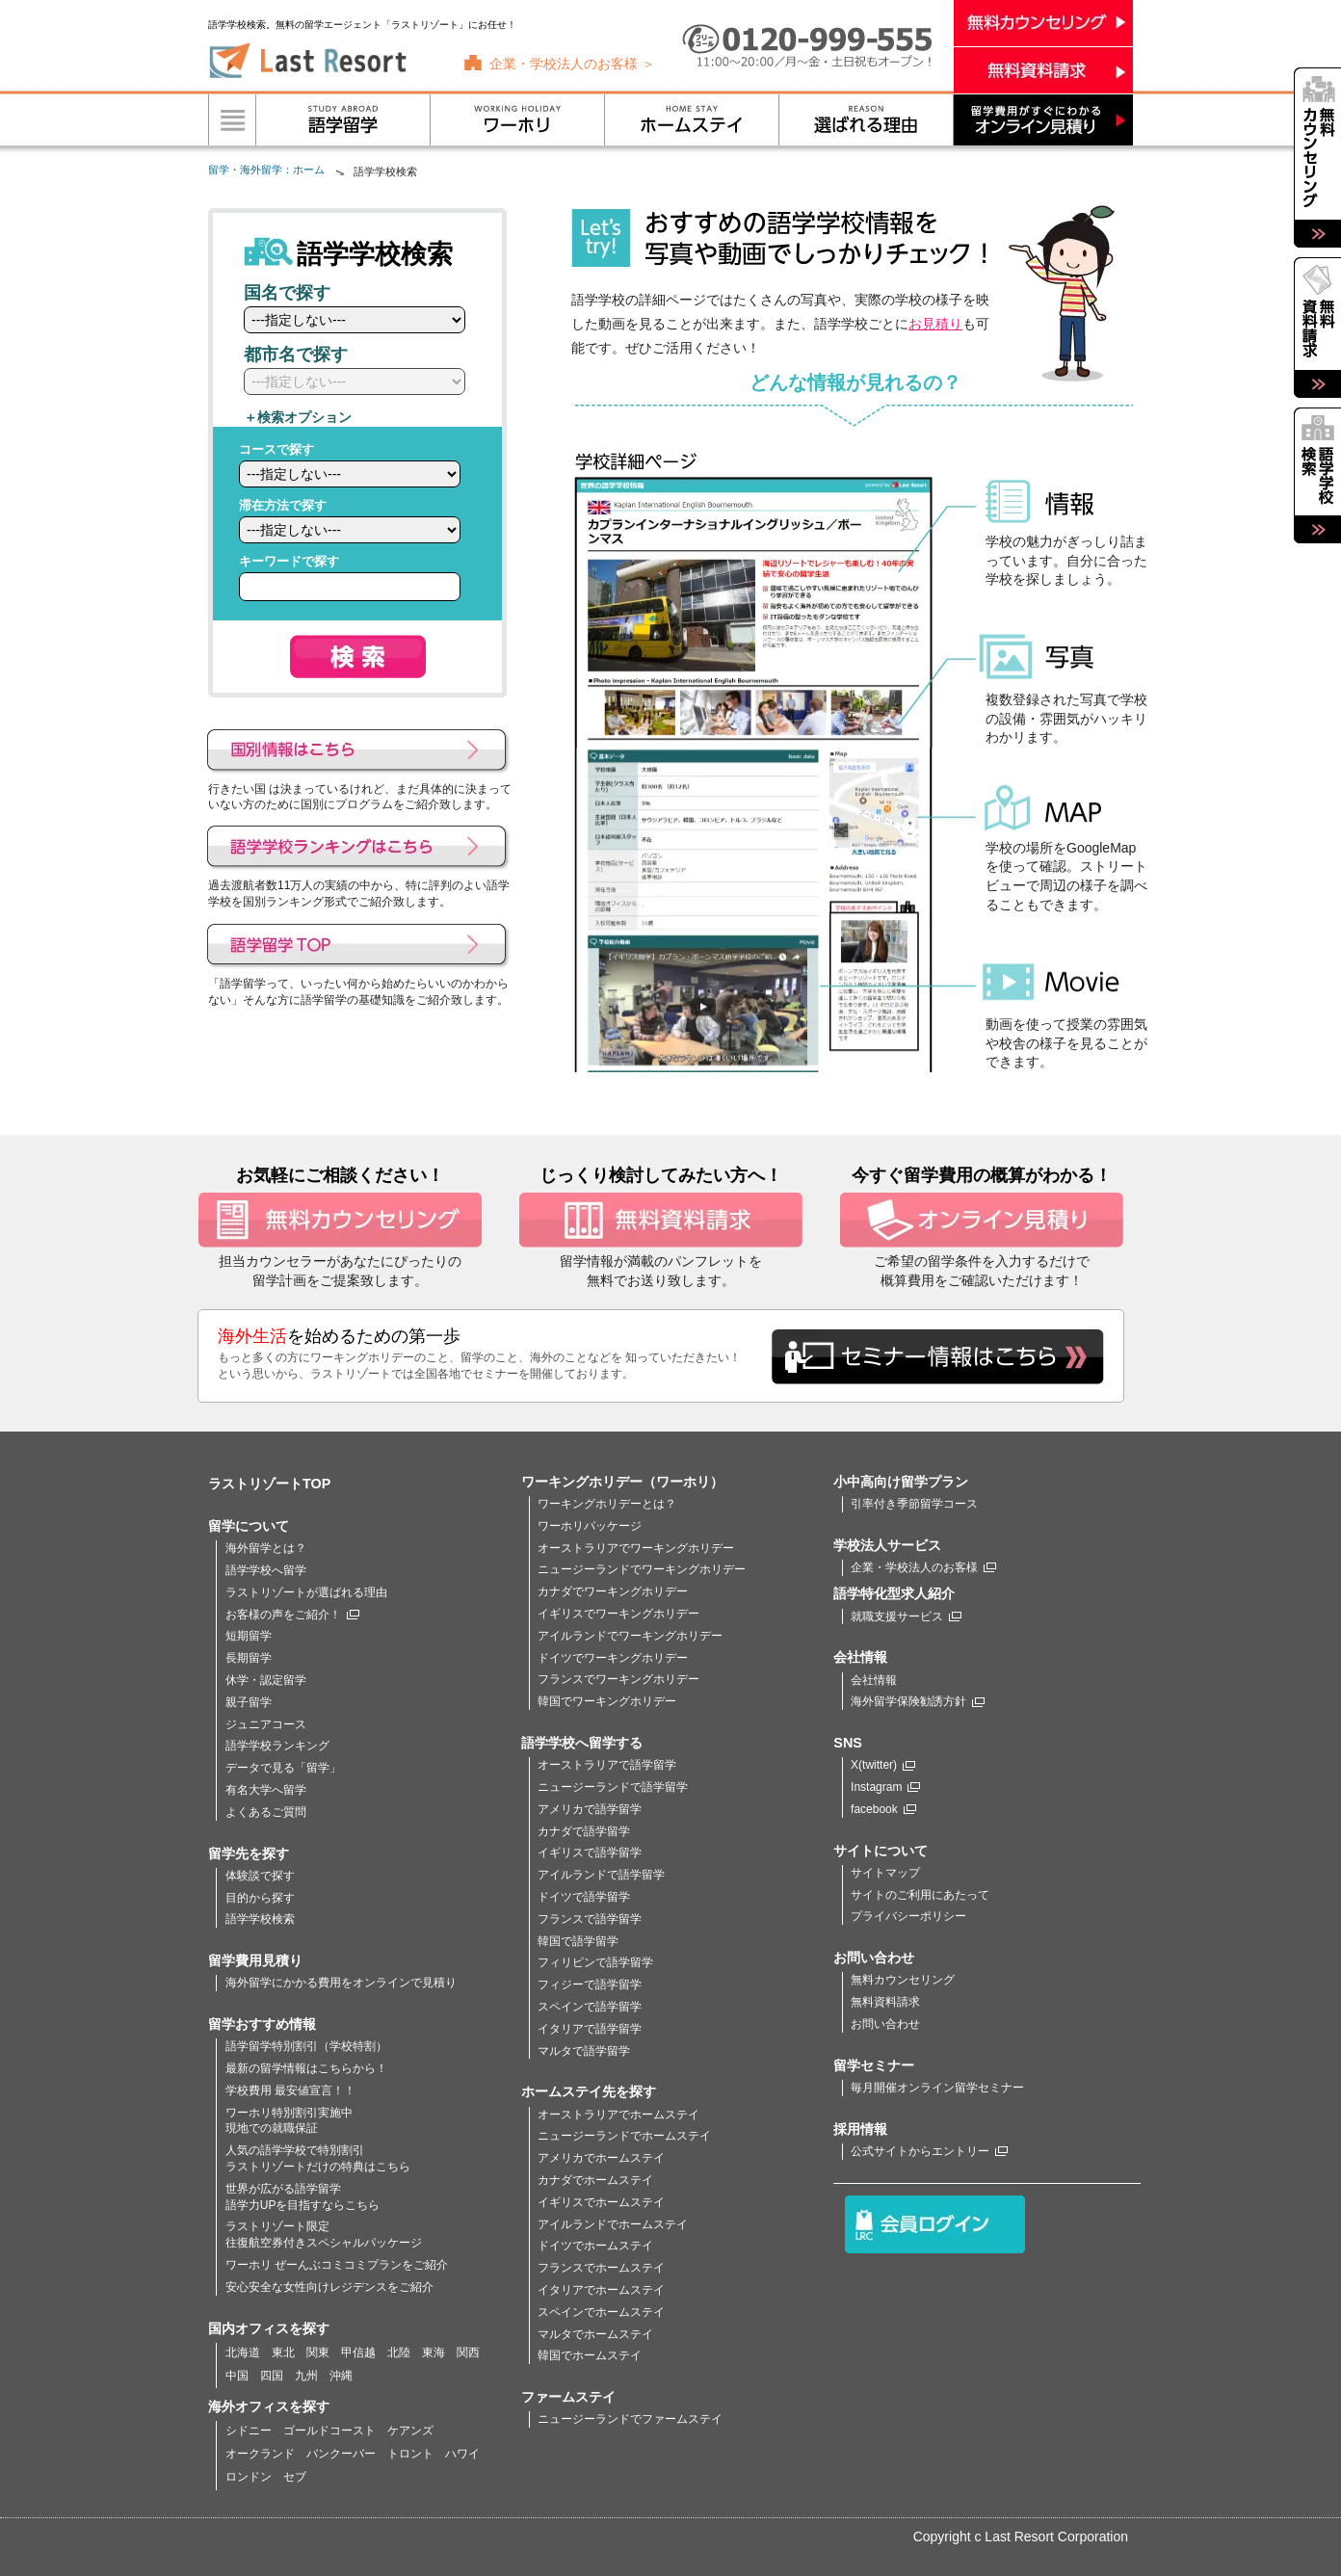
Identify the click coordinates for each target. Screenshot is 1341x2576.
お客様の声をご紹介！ (292, 1614)
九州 (306, 2375)
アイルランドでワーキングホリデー (630, 1636)
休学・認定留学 (265, 1680)
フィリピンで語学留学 (595, 1962)
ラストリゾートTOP (269, 1483)
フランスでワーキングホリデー (618, 1679)
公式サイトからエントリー (929, 2151)
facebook (883, 1809)
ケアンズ (410, 2430)
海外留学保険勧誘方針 (918, 1701)
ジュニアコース (265, 1724)
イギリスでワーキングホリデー (618, 1613)
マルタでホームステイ (595, 2334)
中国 (237, 2375)
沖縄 (341, 2375)
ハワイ (462, 2453)
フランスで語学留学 (590, 1919)
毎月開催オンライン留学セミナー (937, 2087)
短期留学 (248, 1636)
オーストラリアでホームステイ (618, 2114)
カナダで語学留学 (584, 1831)
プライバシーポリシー (908, 1916)
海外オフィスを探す (268, 2406)
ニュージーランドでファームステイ (630, 2419)
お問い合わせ (885, 2024)
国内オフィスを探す (268, 2328)
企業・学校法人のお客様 (923, 1567)
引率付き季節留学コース (914, 1504)
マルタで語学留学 (584, 2051)
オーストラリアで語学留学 (607, 1765)
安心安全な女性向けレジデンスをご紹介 (329, 2287)
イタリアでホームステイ (601, 2290)
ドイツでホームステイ (595, 2245)
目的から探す (260, 1898)
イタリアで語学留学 (590, 2029)
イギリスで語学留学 (590, 1852)
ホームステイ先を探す (588, 2091)
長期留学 (248, 1658)
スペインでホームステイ (601, 2312)
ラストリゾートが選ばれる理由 (306, 1592)
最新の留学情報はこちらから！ (306, 2068)
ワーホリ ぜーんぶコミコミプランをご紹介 (336, 2265)
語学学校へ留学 (265, 1570)
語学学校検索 (260, 1919)
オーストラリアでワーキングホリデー (636, 1548)
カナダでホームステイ (595, 2180)
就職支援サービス (906, 1616)
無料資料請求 (885, 2002)
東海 (433, 2352)
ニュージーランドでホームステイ (624, 2135)
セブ (294, 2477)
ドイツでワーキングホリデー (613, 1658)
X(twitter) (883, 1765)
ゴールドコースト (329, 2430)
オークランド (260, 2453)
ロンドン (248, 2477)
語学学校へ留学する (582, 1742)
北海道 (242, 2352)
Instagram (885, 1787)
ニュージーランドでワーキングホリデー (642, 1569)
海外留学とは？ (265, 1548)
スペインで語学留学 (590, 2006)
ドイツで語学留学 (584, 1897)
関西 (468, 2352)
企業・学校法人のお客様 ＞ (572, 63)
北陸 (398, 2352)
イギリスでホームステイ (601, 2202)
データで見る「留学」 (283, 1767)
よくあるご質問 (265, 1812)
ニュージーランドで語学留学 (613, 1787)
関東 (317, 2352)
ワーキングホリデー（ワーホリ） (622, 1481)
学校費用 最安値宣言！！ (290, 2090)
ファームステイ (568, 2397)
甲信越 (358, 2352)
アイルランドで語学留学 (601, 1874)
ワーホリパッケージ (590, 1526)
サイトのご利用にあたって (920, 1895)
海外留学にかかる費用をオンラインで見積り (341, 1982)
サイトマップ (885, 1872)
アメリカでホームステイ (601, 2158)
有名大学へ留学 (265, 1790)
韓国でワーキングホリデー (607, 1701)
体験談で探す (260, 1875)
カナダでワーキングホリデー (613, 1591)
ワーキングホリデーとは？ (607, 1504)
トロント (410, 2453)
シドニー (248, 2430)
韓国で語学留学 (578, 1941)
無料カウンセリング (903, 1979)
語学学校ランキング (277, 1745)
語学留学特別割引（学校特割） (306, 2046)
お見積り (935, 323)
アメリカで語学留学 (590, 1809)
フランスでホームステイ (601, 2267)
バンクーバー (341, 2453)
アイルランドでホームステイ (613, 2224)
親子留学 (248, 1702)
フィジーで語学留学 (590, 1984)
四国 (271, 2375)
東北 (283, 2352)
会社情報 (874, 1680)
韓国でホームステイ (590, 2355)
